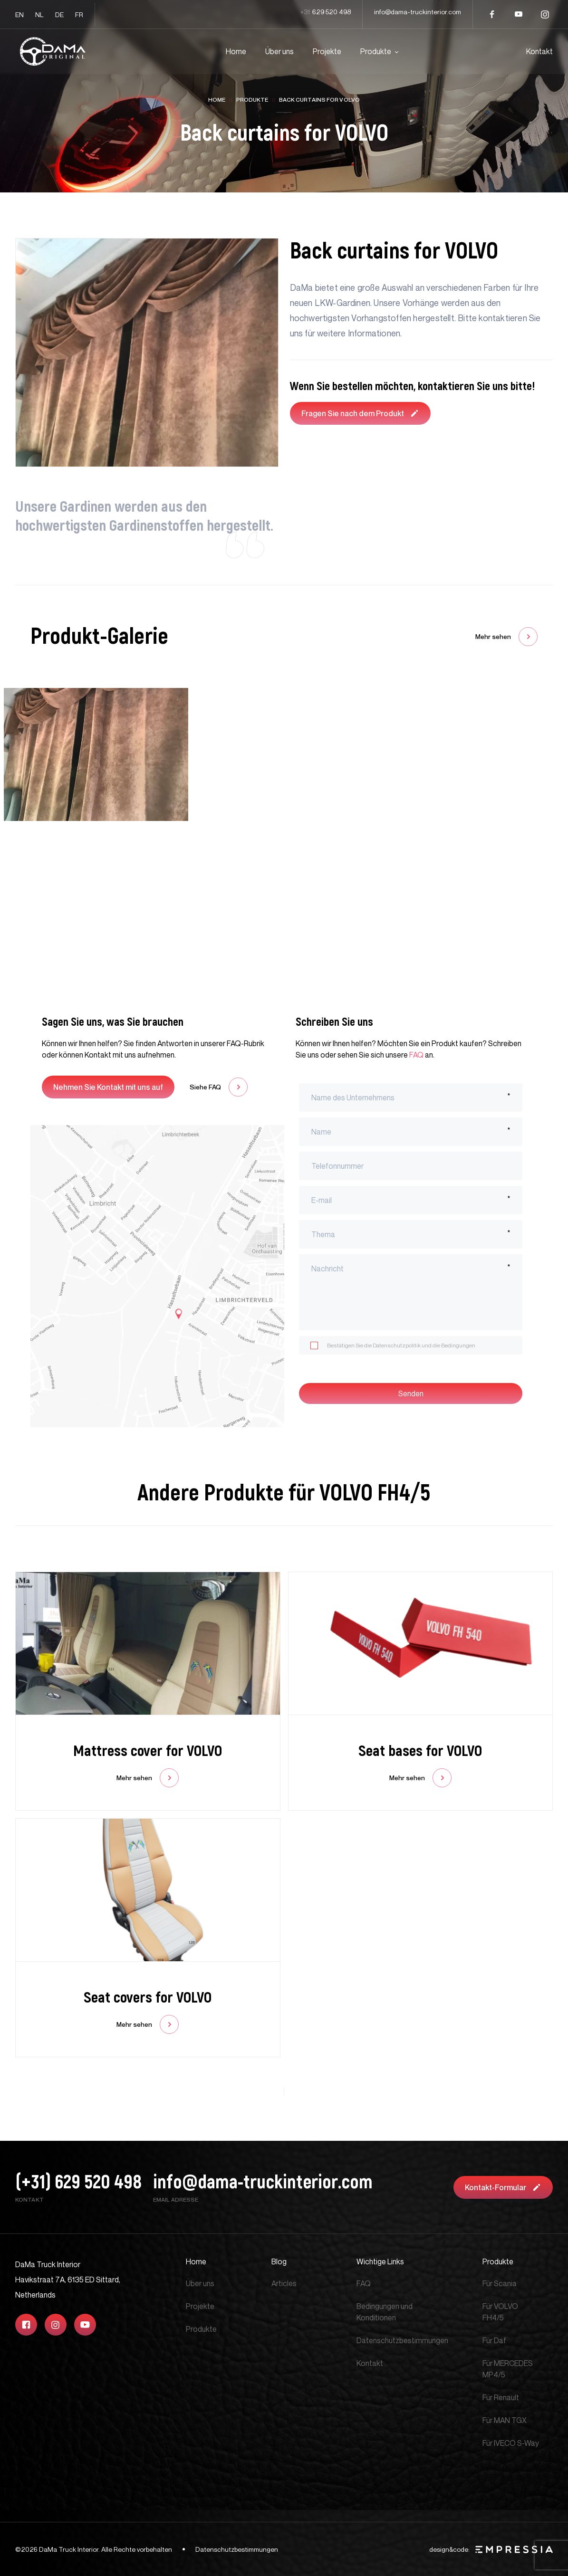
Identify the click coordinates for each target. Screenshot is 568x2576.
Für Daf (494, 2340)
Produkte (375, 51)
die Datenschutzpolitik (392, 1345)
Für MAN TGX (504, 2420)
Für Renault (500, 2397)
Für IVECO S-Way (510, 2443)
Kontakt (539, 51)
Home (236, 51)
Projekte (327, 51)
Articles (284, 2283)
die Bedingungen (454, 1345)
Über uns (279, 51)
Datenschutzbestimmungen (402, 2340)
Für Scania (499, 2283)
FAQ (416, 1054)
